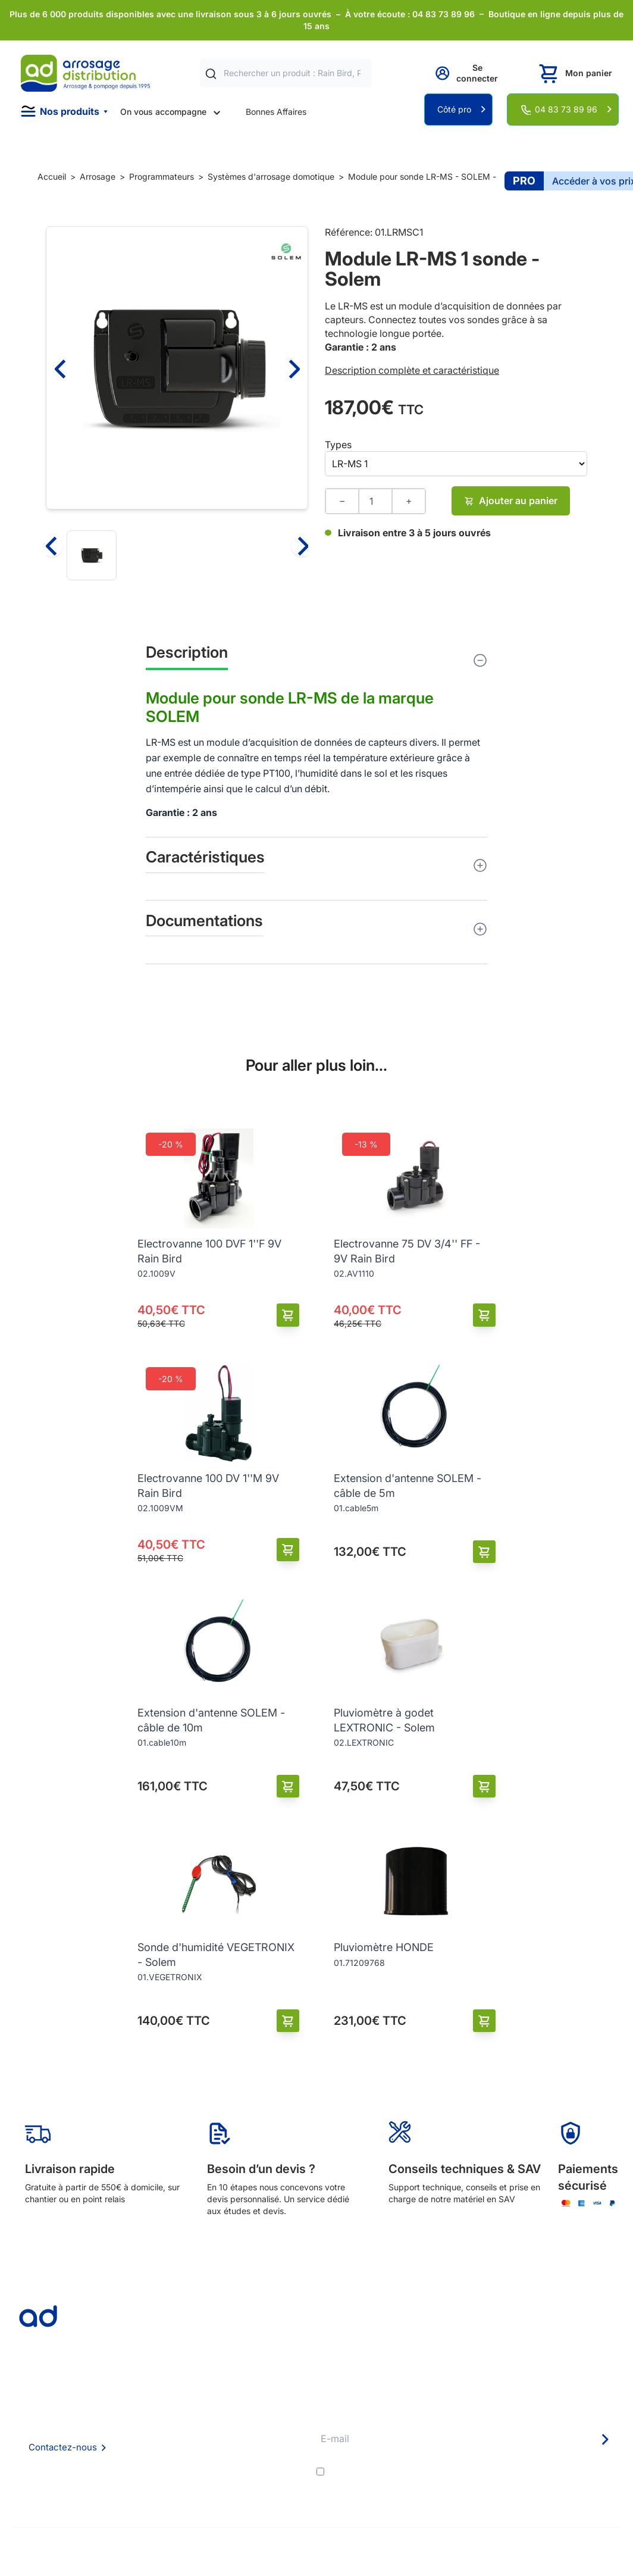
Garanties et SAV (272, 2476)
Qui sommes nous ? (165, 2411)
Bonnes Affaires (276, 112)
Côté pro (454, 109)
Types (338, 445)
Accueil (51, 176)
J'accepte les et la (473, 2471)
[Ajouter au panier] (288, 1315)
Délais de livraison (273, 2412)
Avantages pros (269, 2444)
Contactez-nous (63, 2447)
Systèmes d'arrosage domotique (271, 176)
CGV (137, 2444)
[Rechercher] (211, 73)
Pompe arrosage (271, 2492)
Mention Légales (160, 2460)
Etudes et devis (269, 2428)
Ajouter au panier (510, 501)
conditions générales (433, 2471)
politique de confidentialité (562, 2471)
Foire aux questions (165, 2427)
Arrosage (97, 176)
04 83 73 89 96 (566, 109)
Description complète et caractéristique (412, 370)
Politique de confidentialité (179, 2476)
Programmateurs (161, 176)
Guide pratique (267, 2460)
